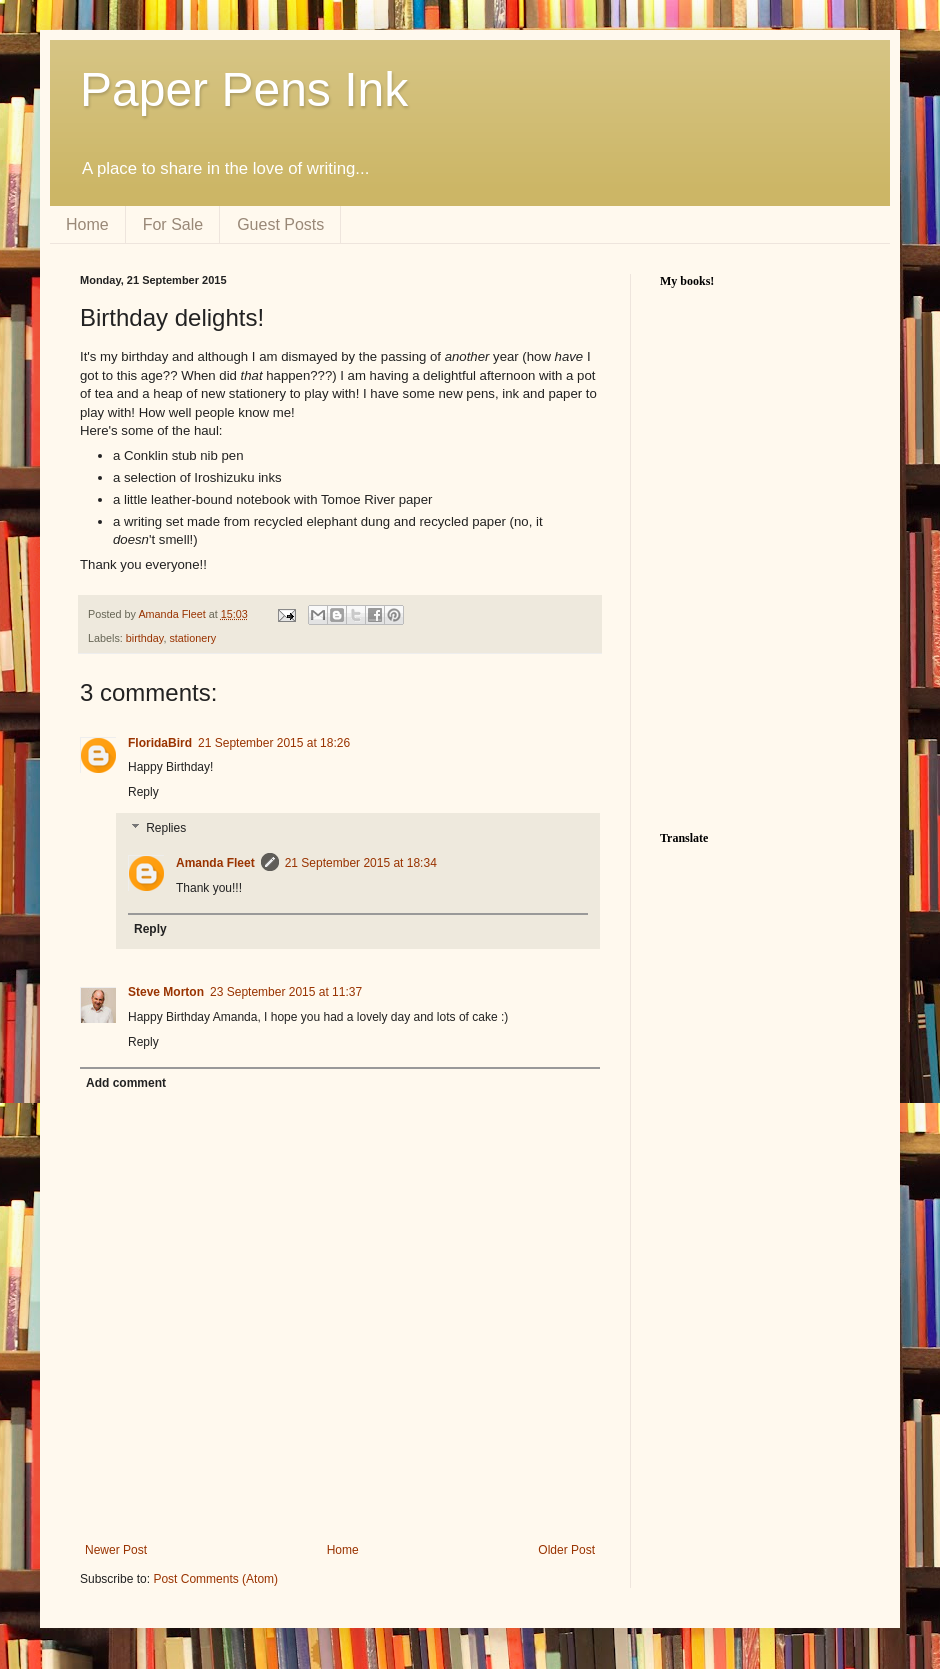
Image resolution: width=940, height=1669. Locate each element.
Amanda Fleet (173, 614)
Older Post (566, 1550)
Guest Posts (280, 224)
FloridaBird (160, 743)
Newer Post (116, 1550)
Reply (143, 792)
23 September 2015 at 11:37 (286, 992)
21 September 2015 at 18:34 (361, 863)
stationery (192, 638)
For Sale (173, 224)
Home (87, 224)
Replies (166, 828)
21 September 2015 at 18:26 (274, 743)
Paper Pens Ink (244, 89)
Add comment (126, 1083)
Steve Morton (166, 992)
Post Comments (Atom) (215, 1579)
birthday (145, 638)
